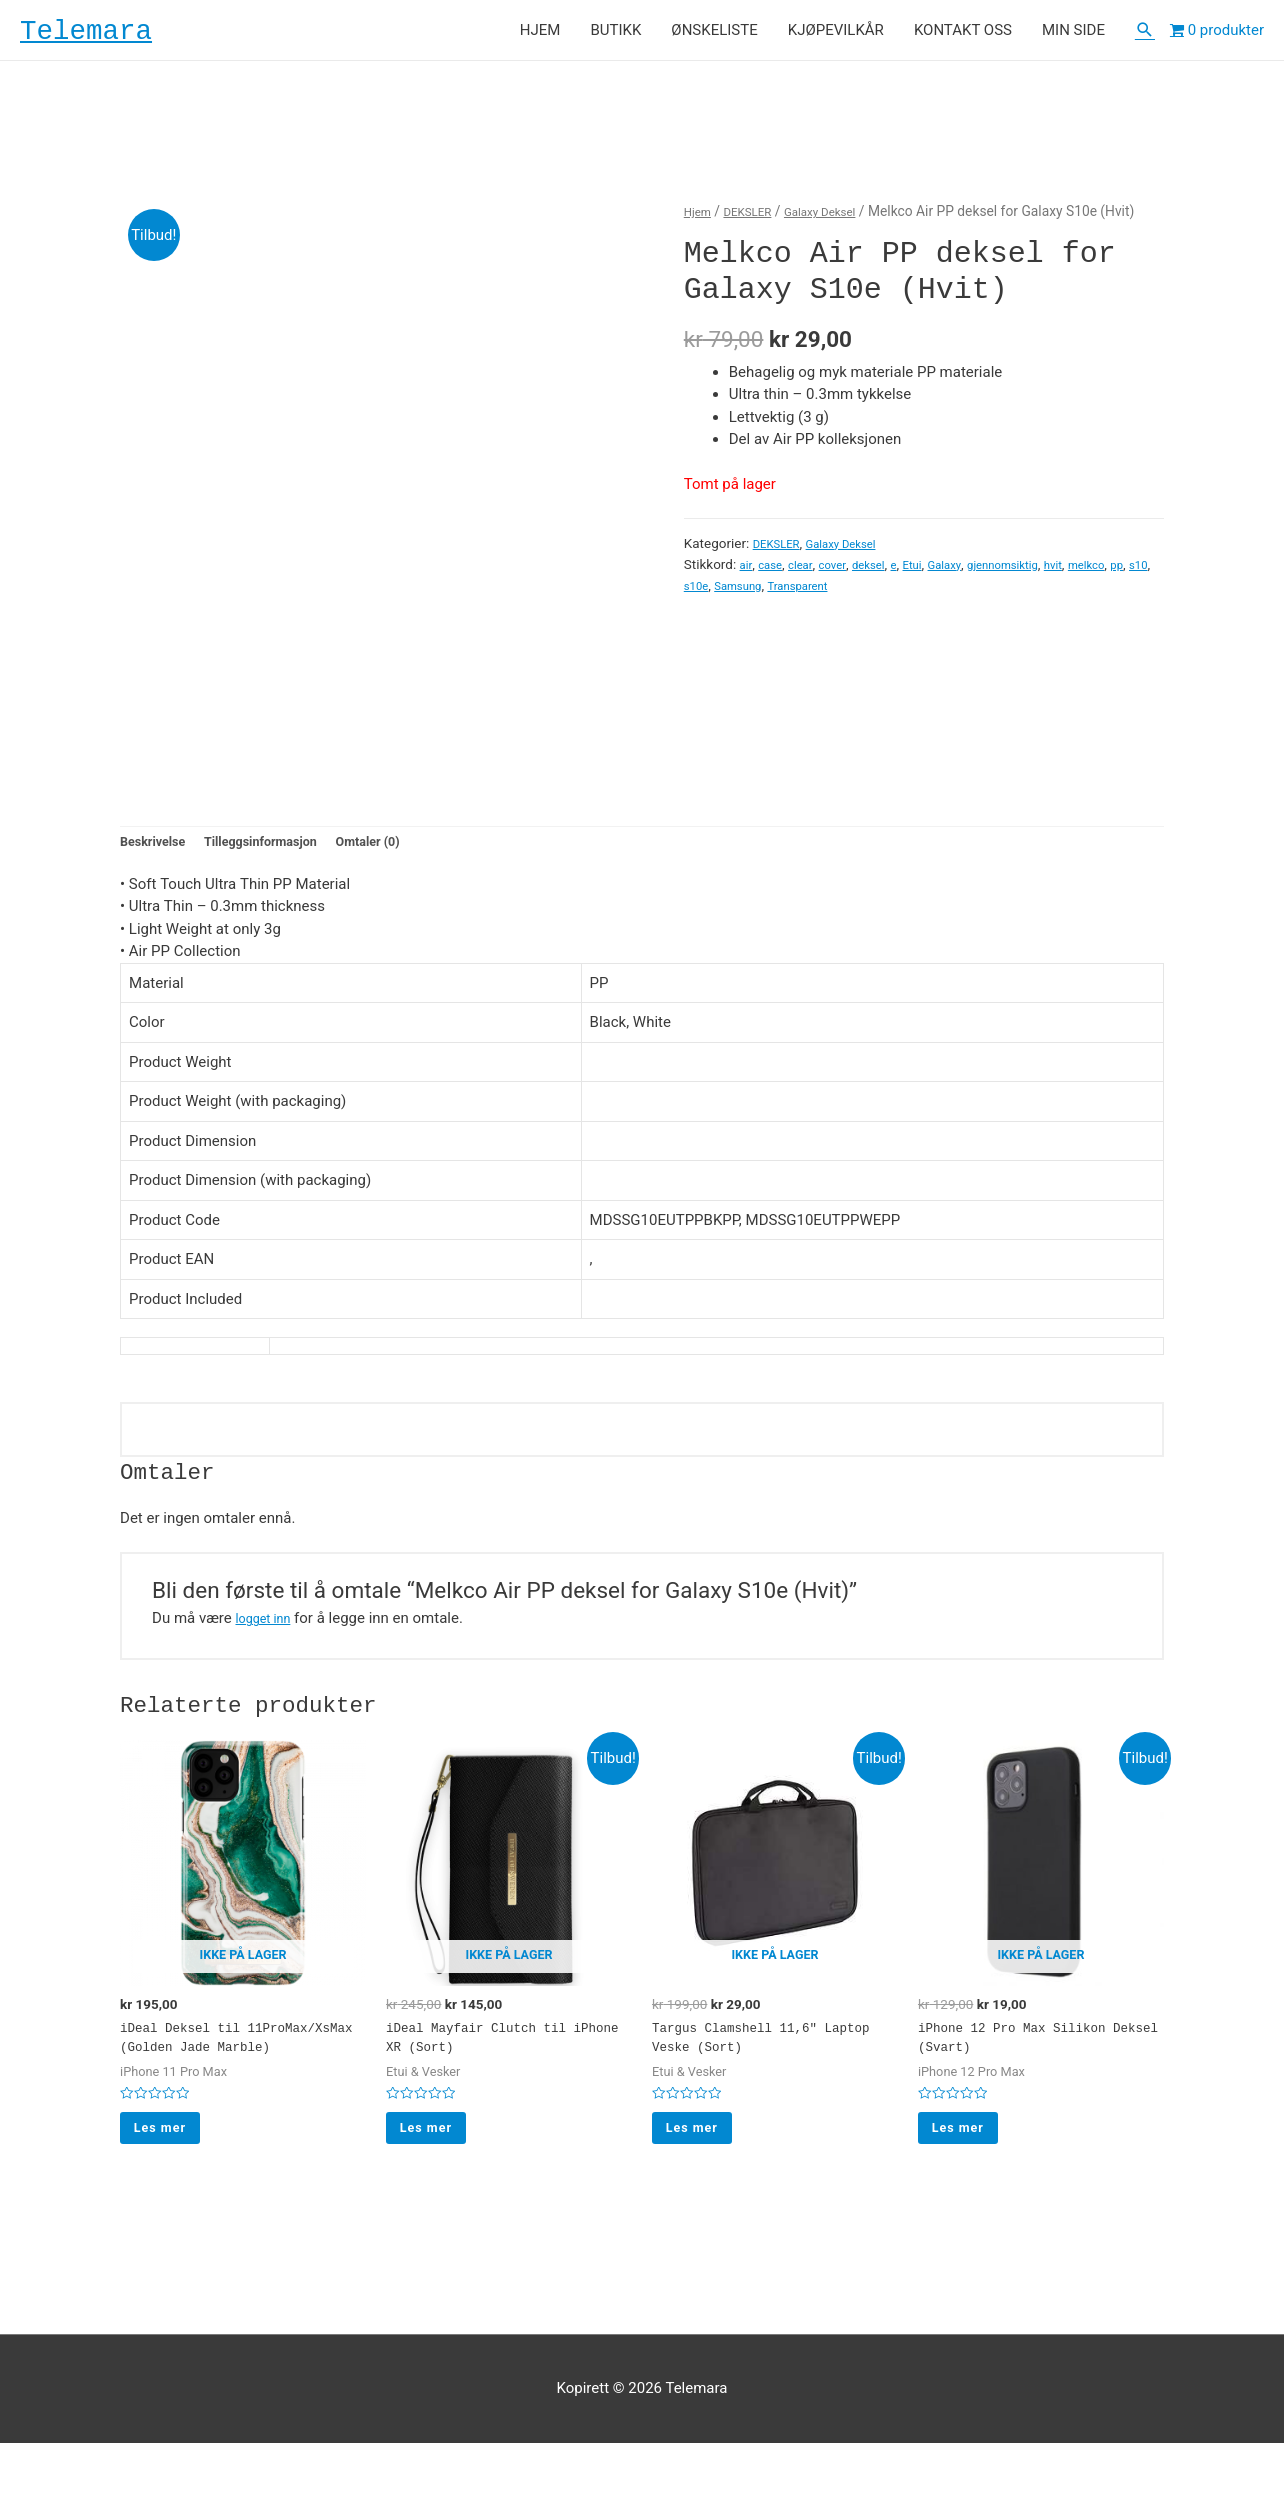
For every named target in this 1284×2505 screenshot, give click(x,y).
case (774, 575)
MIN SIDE (1073, 36)
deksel (886, 575)
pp (741, 595)
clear (809, 575)
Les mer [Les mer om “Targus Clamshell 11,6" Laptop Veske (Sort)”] (702, 2162)
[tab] (159, 858)
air (747, 575)
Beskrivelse (159, 857)
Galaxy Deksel (842, 223)
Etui (936, 575)
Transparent (917, 595)
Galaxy (974, 575)
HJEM (540, 36)
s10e (797, 595)
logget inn (268, 1637)
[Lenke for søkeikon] (1145, 36)
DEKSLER (758, 223)
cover (845, 575)
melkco (706, 595)
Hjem (700, 223)
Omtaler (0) (409, 857)
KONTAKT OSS (963, 36)
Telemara (104, 36)
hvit (1102, 575)
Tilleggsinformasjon (284, 857)
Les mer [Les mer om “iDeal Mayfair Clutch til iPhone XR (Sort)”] (436, 2162)
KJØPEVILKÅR (836, 36)
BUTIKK (615, 36)
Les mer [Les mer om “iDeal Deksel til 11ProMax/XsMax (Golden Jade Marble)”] (170, 2184)
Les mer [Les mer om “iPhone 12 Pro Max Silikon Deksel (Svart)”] (968, 2162)
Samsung (846, 595)
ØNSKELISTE (714, 36)
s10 (766, 595)
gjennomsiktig (1042, 575)
